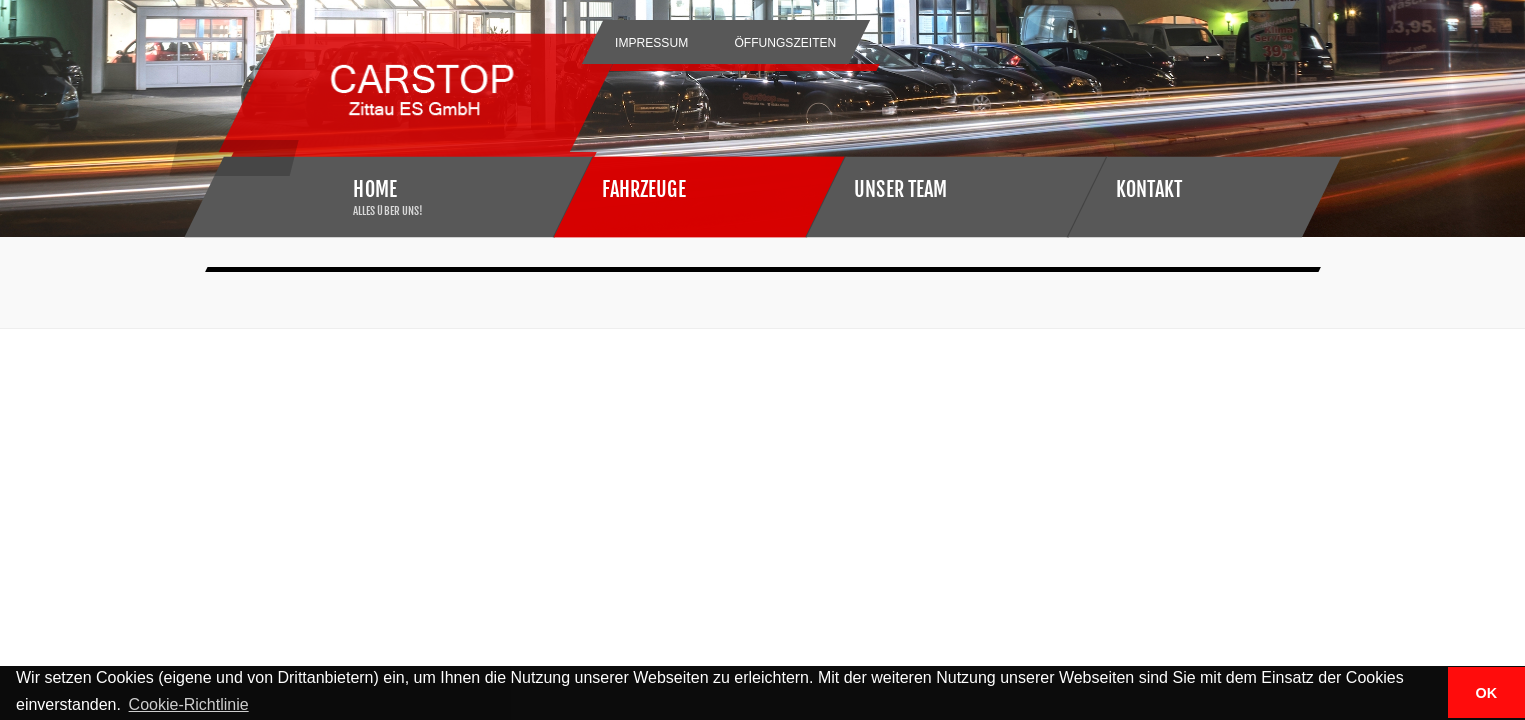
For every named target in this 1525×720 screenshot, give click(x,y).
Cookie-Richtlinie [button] (189, 704)
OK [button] (1487, 693)
